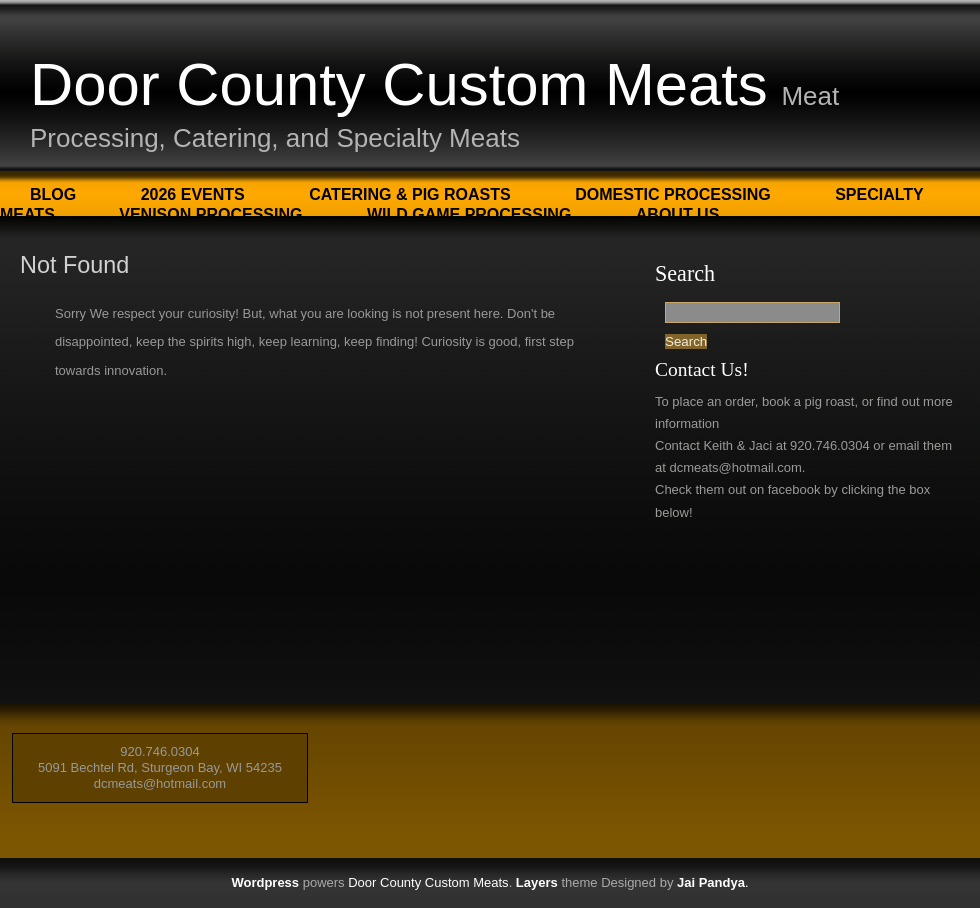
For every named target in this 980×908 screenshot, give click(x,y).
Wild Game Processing (469, 214)
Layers (537, 882)
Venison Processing (210, 214)
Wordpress (265, 882)
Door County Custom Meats (399, 84)
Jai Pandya (711, 882)
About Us (678, 214)
